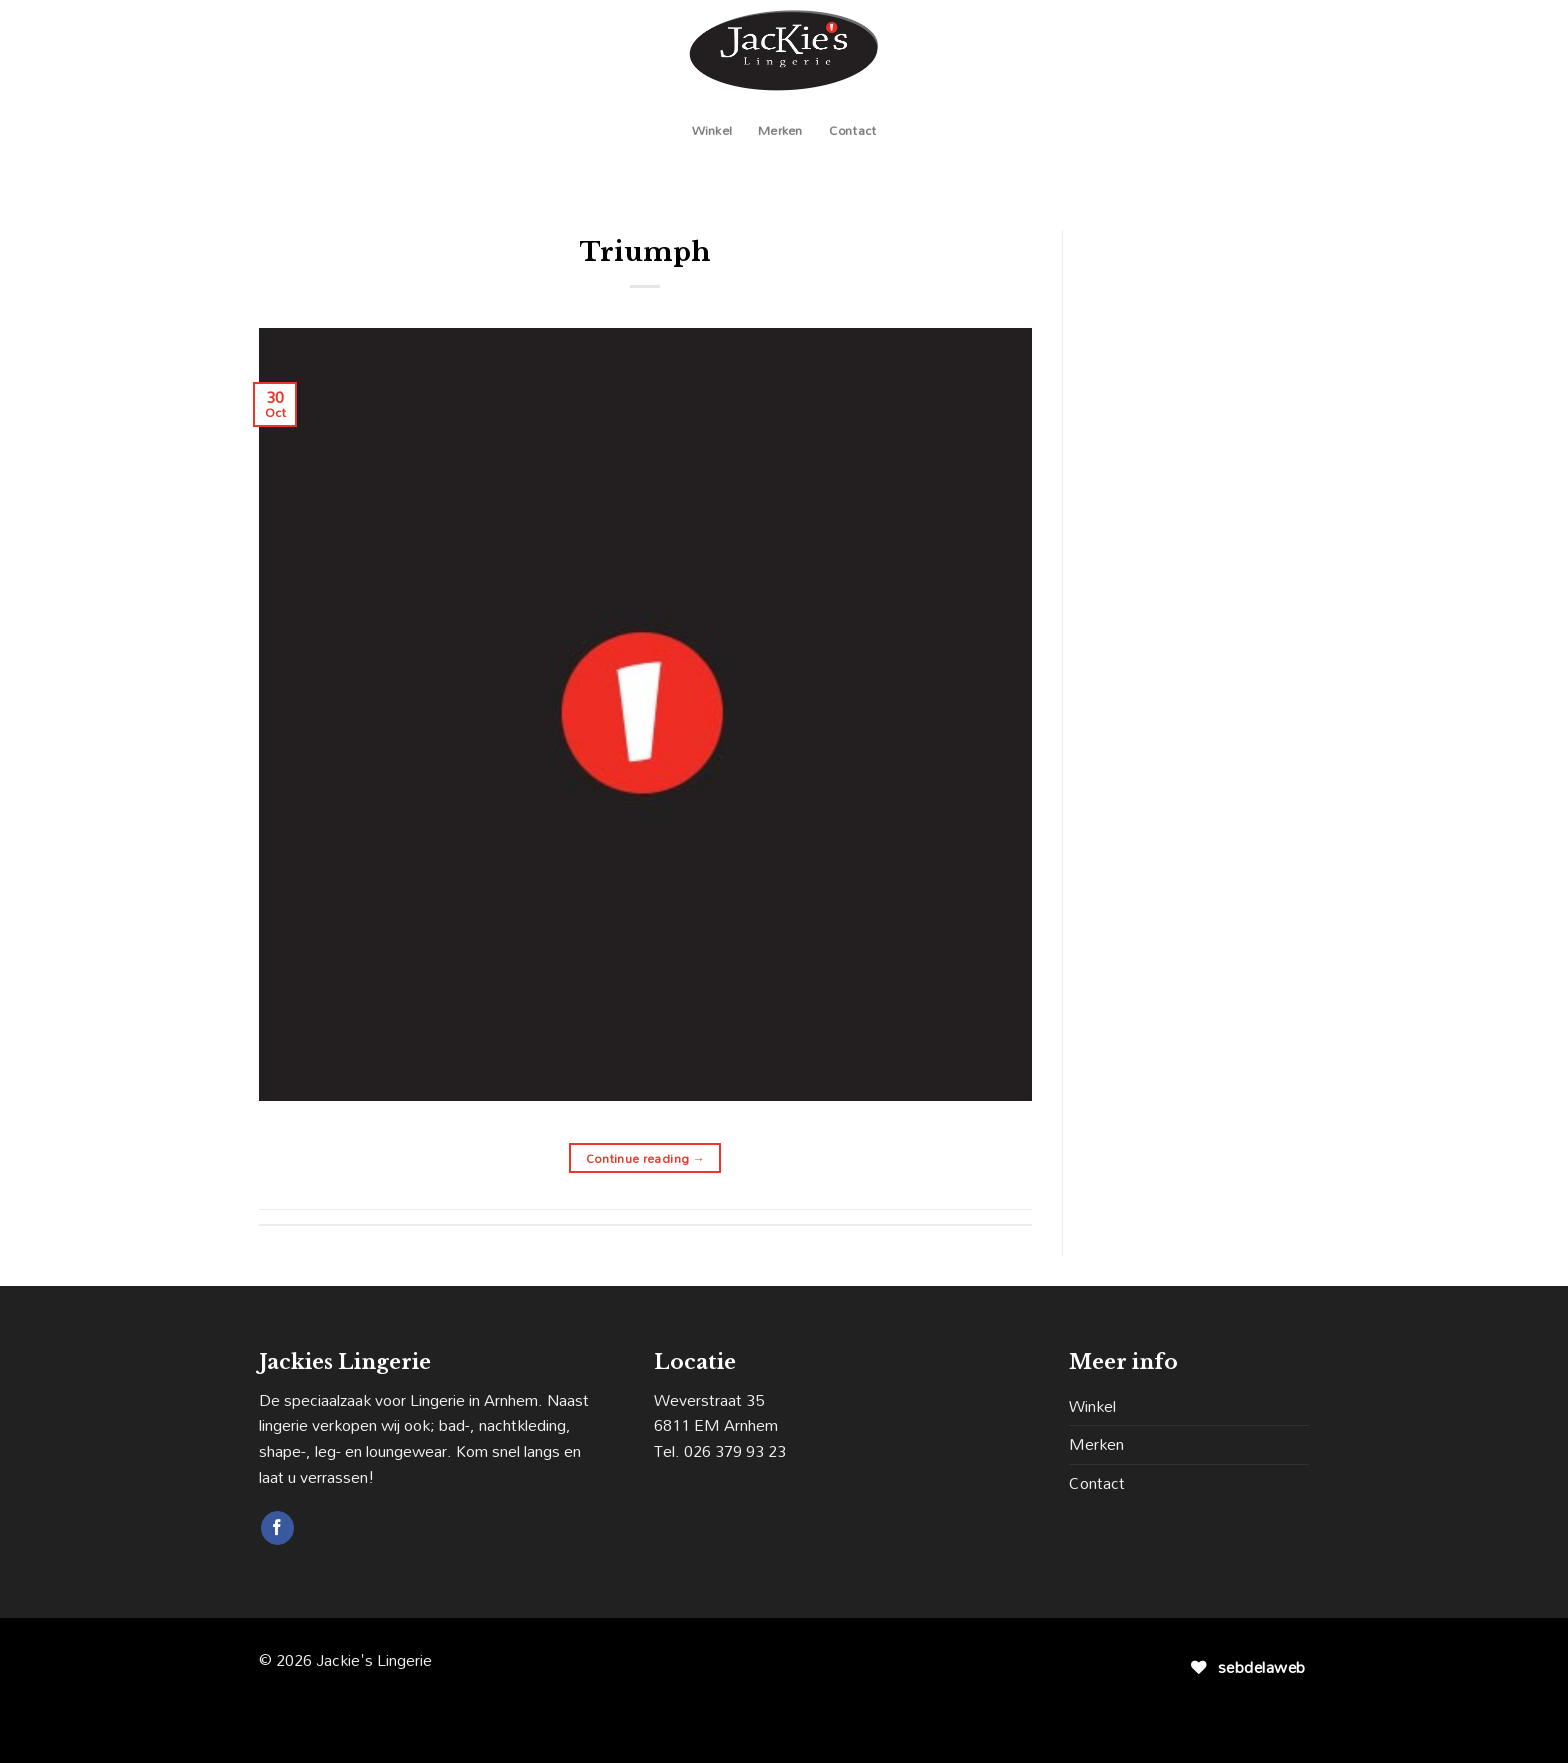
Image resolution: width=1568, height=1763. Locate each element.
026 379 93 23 (735, 1451)
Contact (853, 130)
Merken (780, 130)
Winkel (712, 130)
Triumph (645, 252)
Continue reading (646, 1158)
